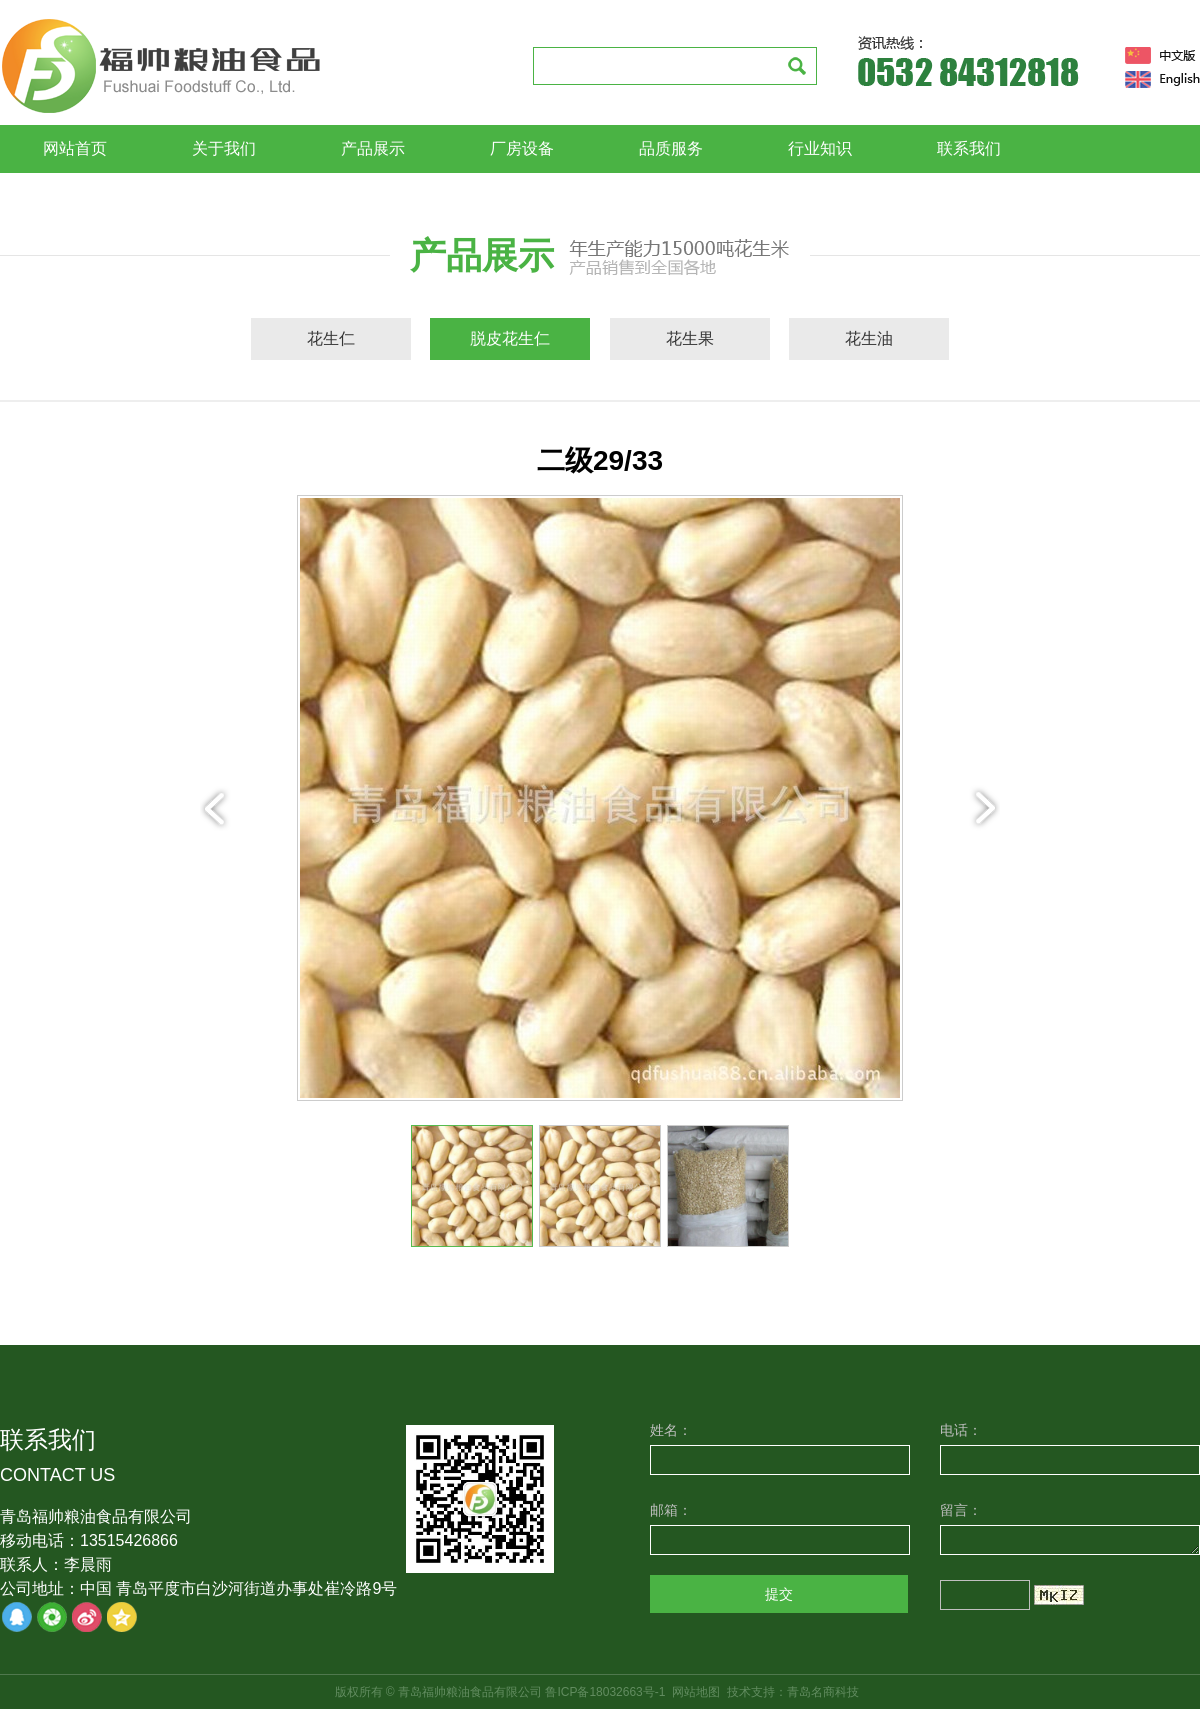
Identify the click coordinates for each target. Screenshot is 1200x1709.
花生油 (869, 338)
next (984, 808)
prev (215, 808)
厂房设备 (522, 148)
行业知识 (820, 148)
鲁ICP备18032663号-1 (605, 1692)
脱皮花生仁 (510, 338)
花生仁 (331, 338)
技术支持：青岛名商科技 (793, 1692)
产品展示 (373, 148)
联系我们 (969, 148)
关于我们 (224, 148)
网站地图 (696, 1692)
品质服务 (671, 148)
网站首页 (75, 148)
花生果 (690, 338)
